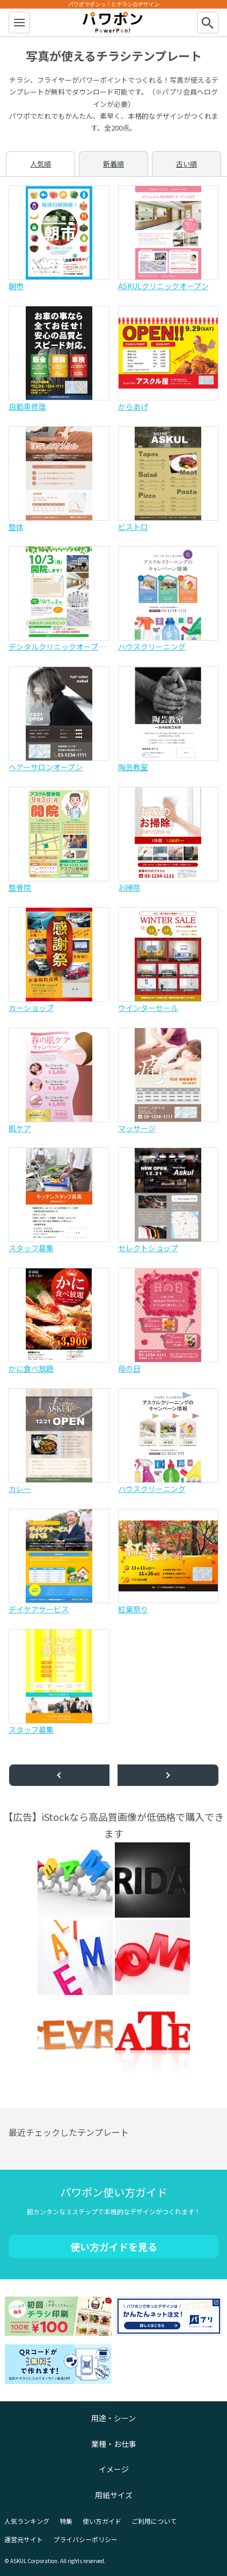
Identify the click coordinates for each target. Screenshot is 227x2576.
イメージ (114, 2469)
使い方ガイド (102, 2520)
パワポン (114, 22)
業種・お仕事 (113, 2443)
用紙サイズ (114, 2494)
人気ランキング (26, 2520)
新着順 (113, 164)
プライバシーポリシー (85, 2539)
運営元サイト (23, 2539)
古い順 (186, 164)
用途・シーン (113, 2418)
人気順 (40, 164)
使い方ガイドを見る (113, 2247)
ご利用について (154, 2520)
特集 (66, 2520)
